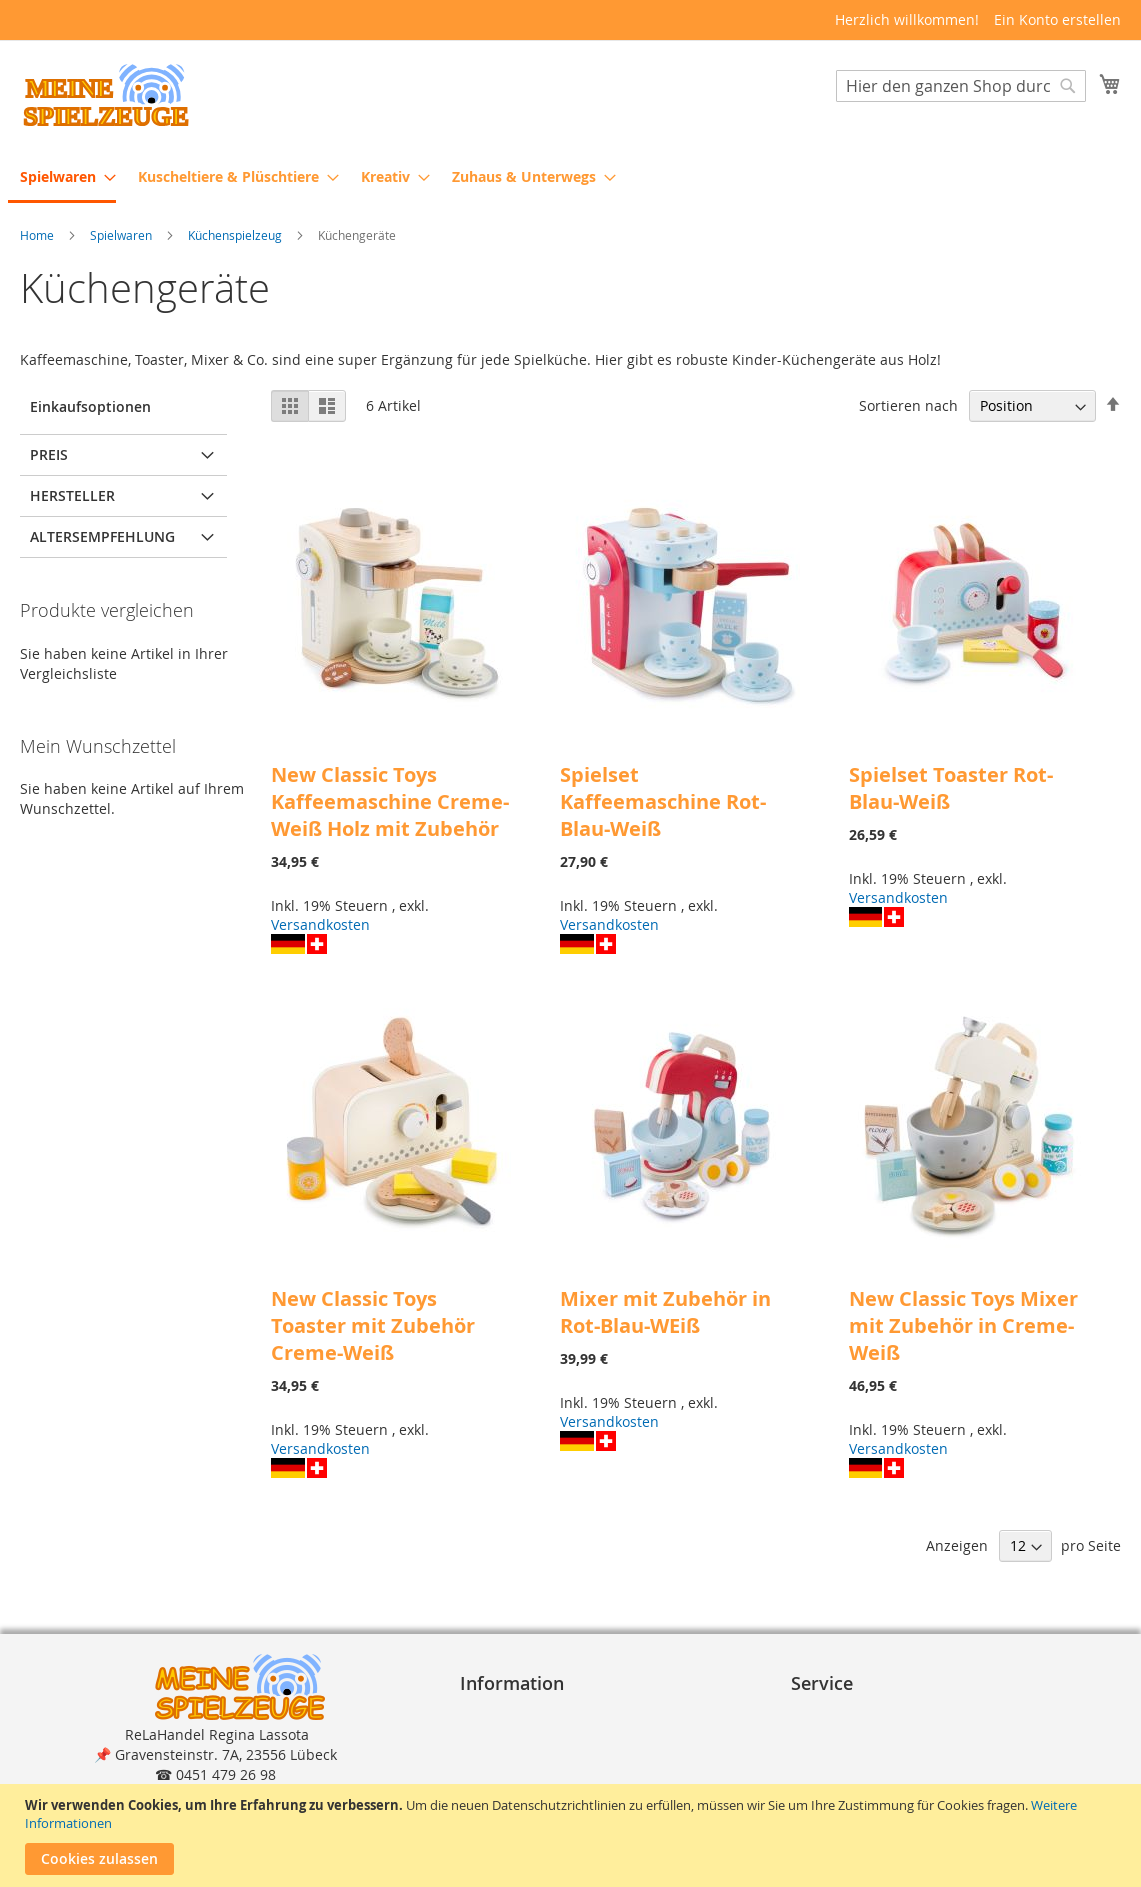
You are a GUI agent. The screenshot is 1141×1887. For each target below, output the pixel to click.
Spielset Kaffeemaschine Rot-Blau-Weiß (663, 802)
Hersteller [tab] (72, 496)
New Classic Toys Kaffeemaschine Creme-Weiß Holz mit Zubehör (390, 802)
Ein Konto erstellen (1057, 19)
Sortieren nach (908, 406)
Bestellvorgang (848, 1713)
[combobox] (961, 87)
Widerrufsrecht (519, 1773)
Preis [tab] (49, 455)
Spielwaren (122, 236)
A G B (486, 1733)
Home (38, 236)
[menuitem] (62, 178)
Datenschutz (510, 1753)
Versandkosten (320, 925)
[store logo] (105, 95)
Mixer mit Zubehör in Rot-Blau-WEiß (665, 1313)
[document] (573, 1835)
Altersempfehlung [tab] (102, 537)
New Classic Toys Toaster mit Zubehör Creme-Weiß (373, 1326)
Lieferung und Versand (876, 1753)
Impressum (506, 1713)
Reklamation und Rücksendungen (912, 1773)
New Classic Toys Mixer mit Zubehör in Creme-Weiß (963, 1326)
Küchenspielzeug (236, 236)
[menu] (570, 178)
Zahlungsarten (848, 1733)
